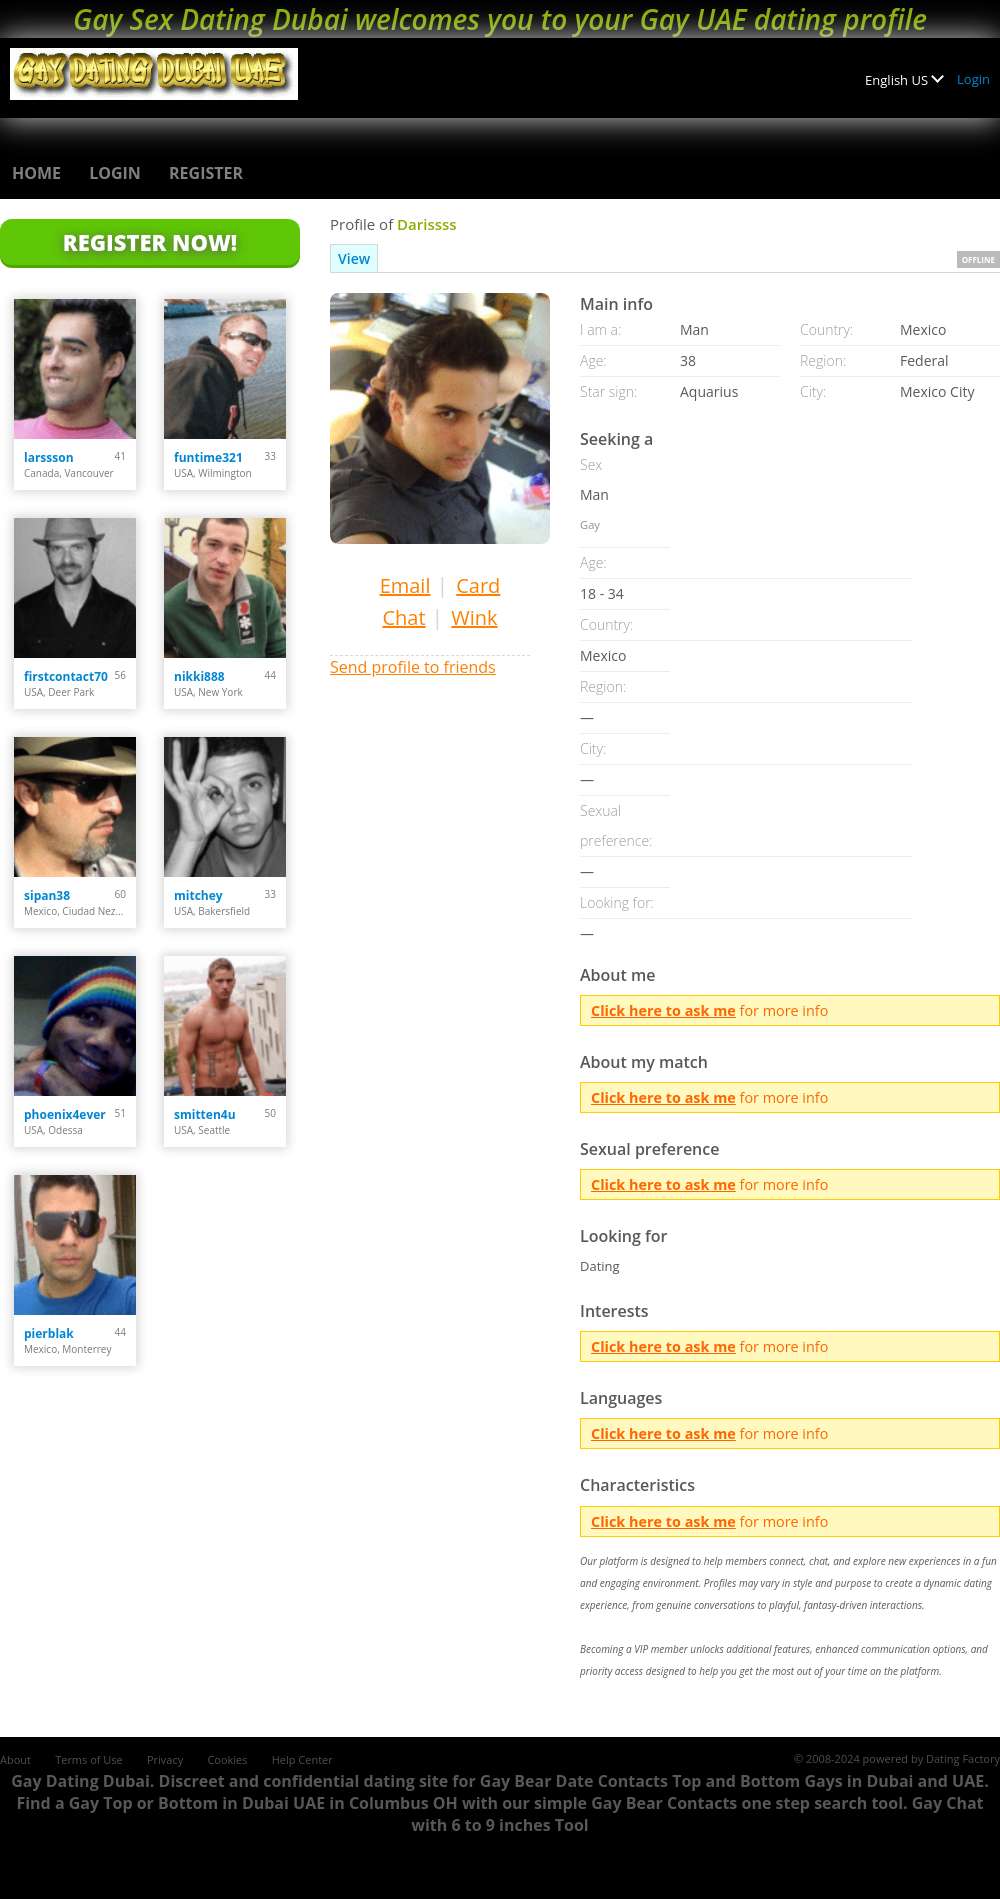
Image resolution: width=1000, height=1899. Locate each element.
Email (405, 585)
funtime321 (208, 457)
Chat (403, 617)
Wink (474, 617)
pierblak (49, 1333)
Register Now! (150, 242)
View (354, 258)
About (15, 1759)
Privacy (165, 1759)
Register (206, 173)
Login (973, 79)
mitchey (198, 895)
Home (36, 173)
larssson (49, 457)
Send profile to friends (413, 667)
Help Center (302, 1759)
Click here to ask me (663, 1010)
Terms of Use (89, 1759)
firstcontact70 (66, 676)
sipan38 (47, 895)
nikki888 (199, 676)
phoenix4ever (65, 1114)
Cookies (227, 1759)
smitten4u (205, 1114)
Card (478, 585)
